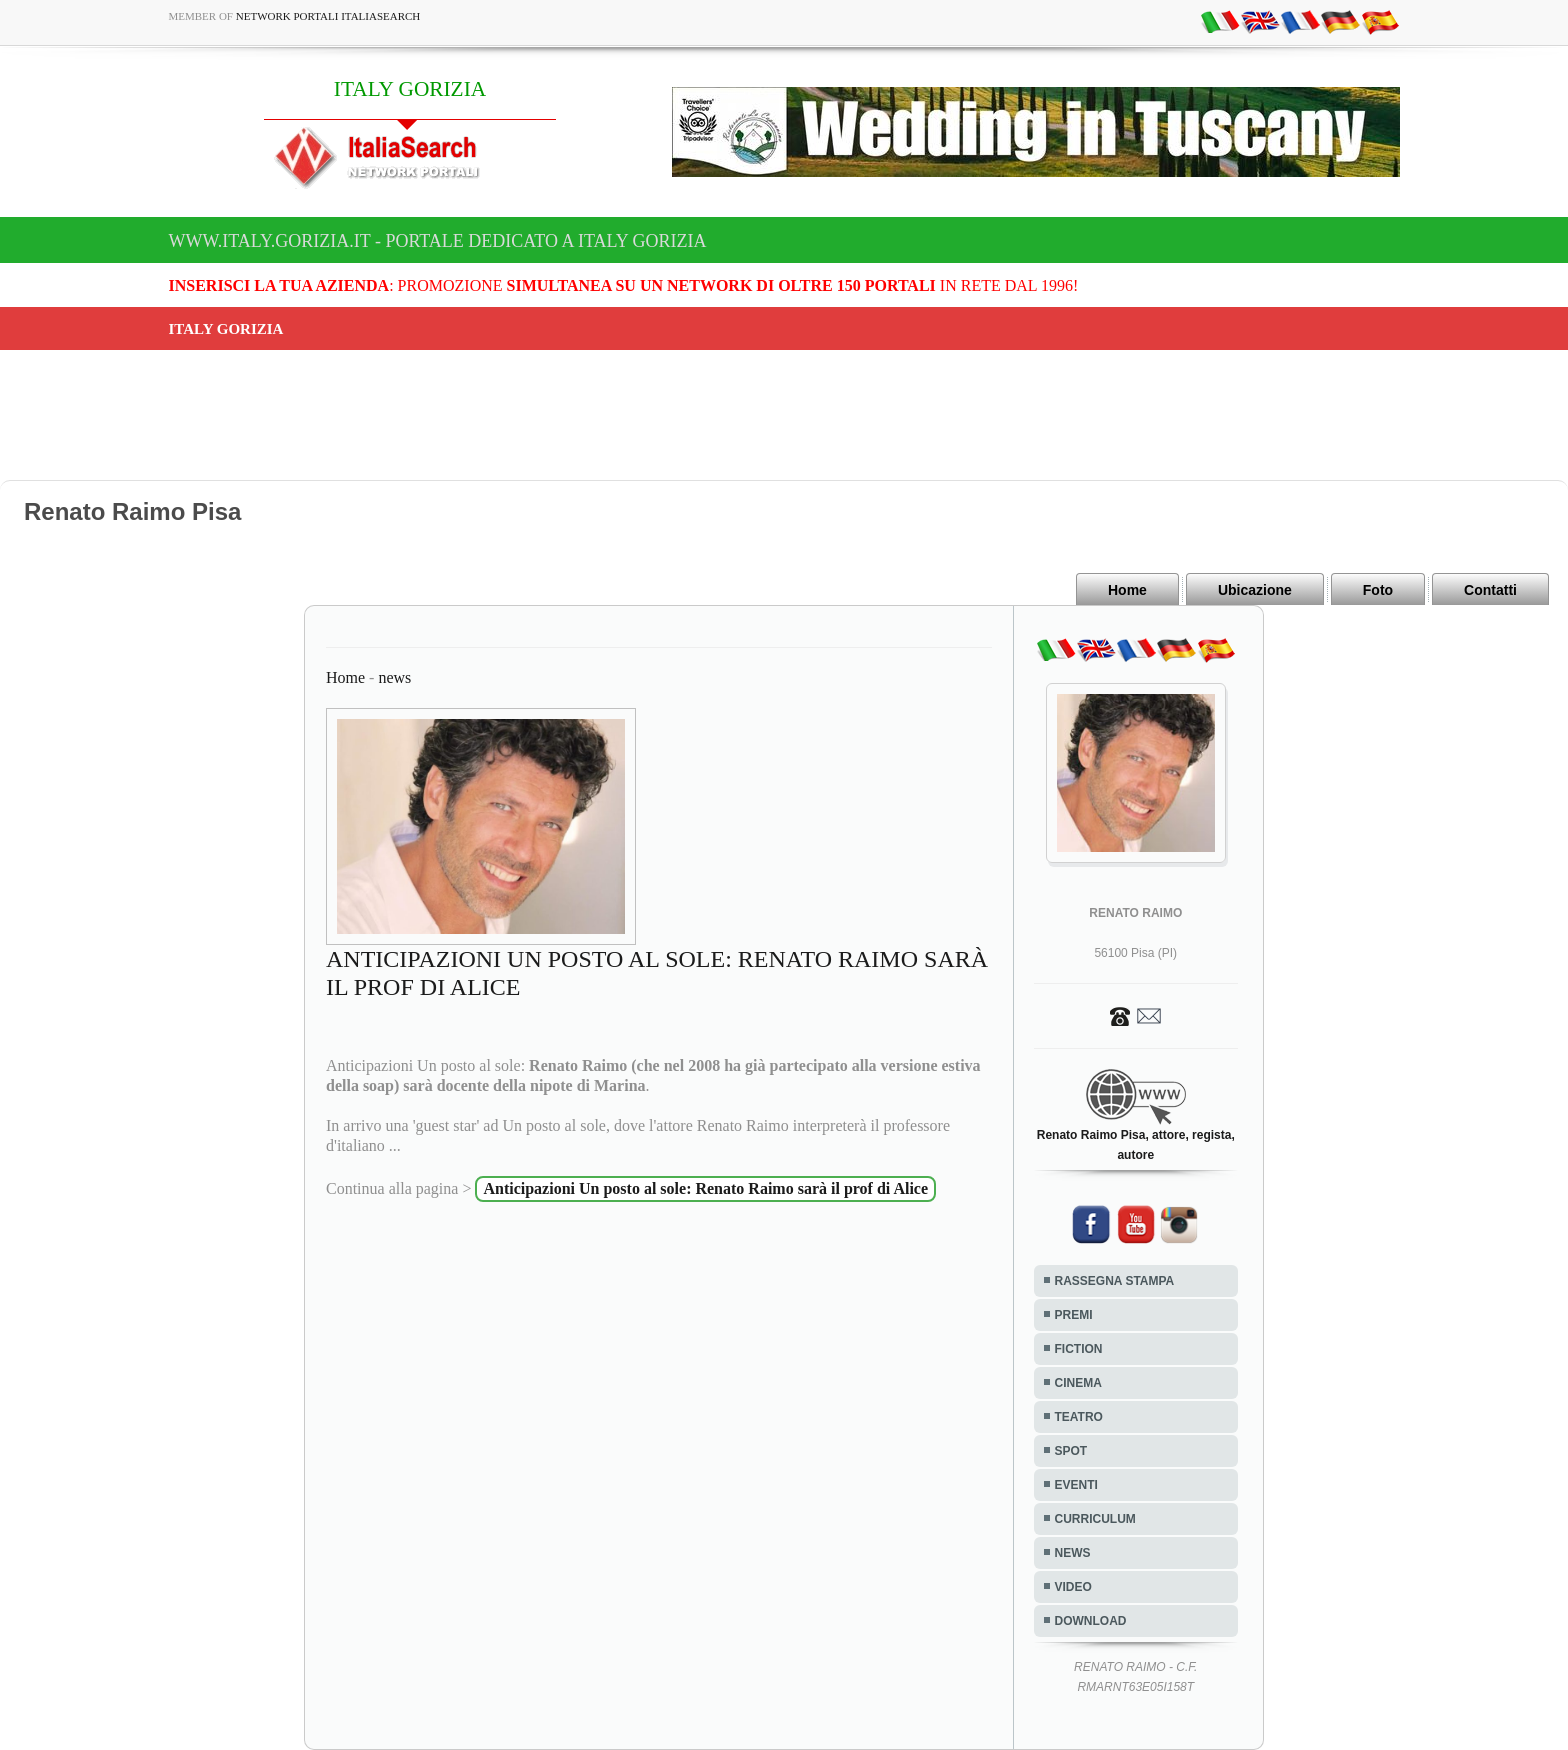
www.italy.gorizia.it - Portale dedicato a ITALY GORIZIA (438, 241)
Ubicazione (1255, 590)
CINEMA (1078, 1383)
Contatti (1490, 590)
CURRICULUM (1095, 1519)
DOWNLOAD (1091, 1621)
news (394, 677)
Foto (1378, 590)
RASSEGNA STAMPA (1115, 1281)
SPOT (1071, 1451)
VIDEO (1073, 1587)
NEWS (1073, 1553)
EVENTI (1076, 1485)
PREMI (1074, 1315)
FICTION (1079, 1349)
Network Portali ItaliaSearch (328, 16)
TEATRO (1079, 1417)
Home (1127, 590)
